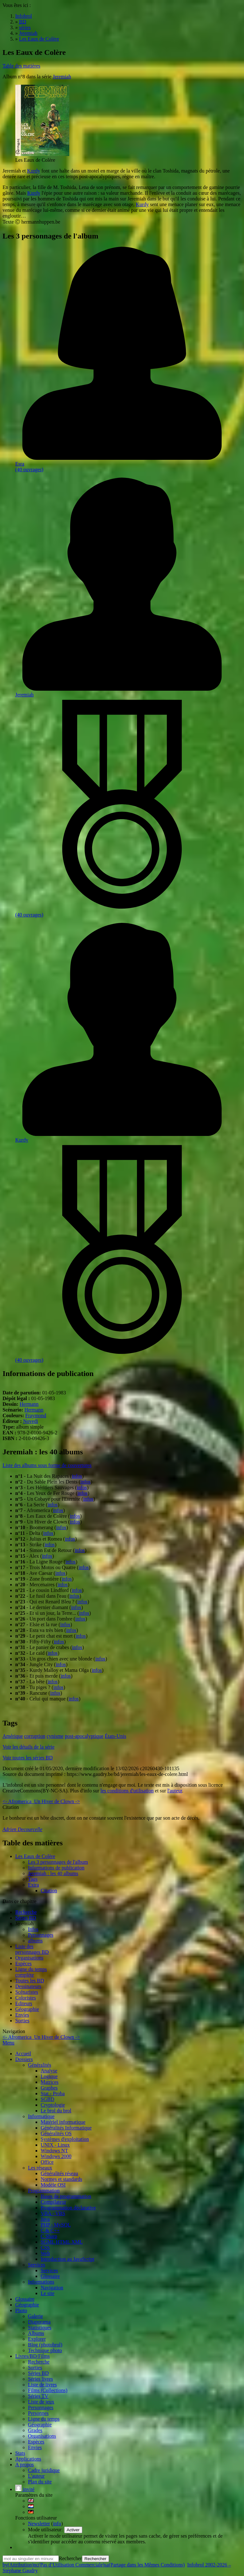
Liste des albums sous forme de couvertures (47, 1465)
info (57, 2523)
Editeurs (23, 2003)
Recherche (26, 1912)
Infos (33, 1929)
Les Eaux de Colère (35, 1856)
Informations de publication (56, 1867)
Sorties (22, 2020)
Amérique (13, 1736)
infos (77, 1476)
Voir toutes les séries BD (28, 1757)
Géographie (27, 2009)
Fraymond (35, 1415)
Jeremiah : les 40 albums (53, 1873)
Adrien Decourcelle (22, 1829)
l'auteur (174, 1790)
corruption (34, 1736)
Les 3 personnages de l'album (58, 1862)
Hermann (29, 1404)
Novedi (30, 1421)
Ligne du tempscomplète (31, 1972)
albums (35, 1940)
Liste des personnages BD (32, 1949)
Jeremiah (62, 76)
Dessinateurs (28, 1986)
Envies (22, 2015)
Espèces (23, 1963)
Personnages (40, 1935)
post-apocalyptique (84, 1736)
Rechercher (70, 2558)
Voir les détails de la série (29, 1747)
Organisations (29, 1957)
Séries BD (25, 1918)
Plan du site (40, 2481)
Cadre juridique (44, 2470)
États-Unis (115, 1736)
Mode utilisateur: (46, 2529)
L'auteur (36, 2476)
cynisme (55, 1736)
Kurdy (33, 170)
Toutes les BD (29, 1980)
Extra (33, 1885)
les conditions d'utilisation (126, 1790)
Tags (32, 1879)
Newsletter (39, 2523)
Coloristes (25, 1997)
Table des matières (21, 65)
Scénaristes (26, 1992)
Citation (49, 1890)
